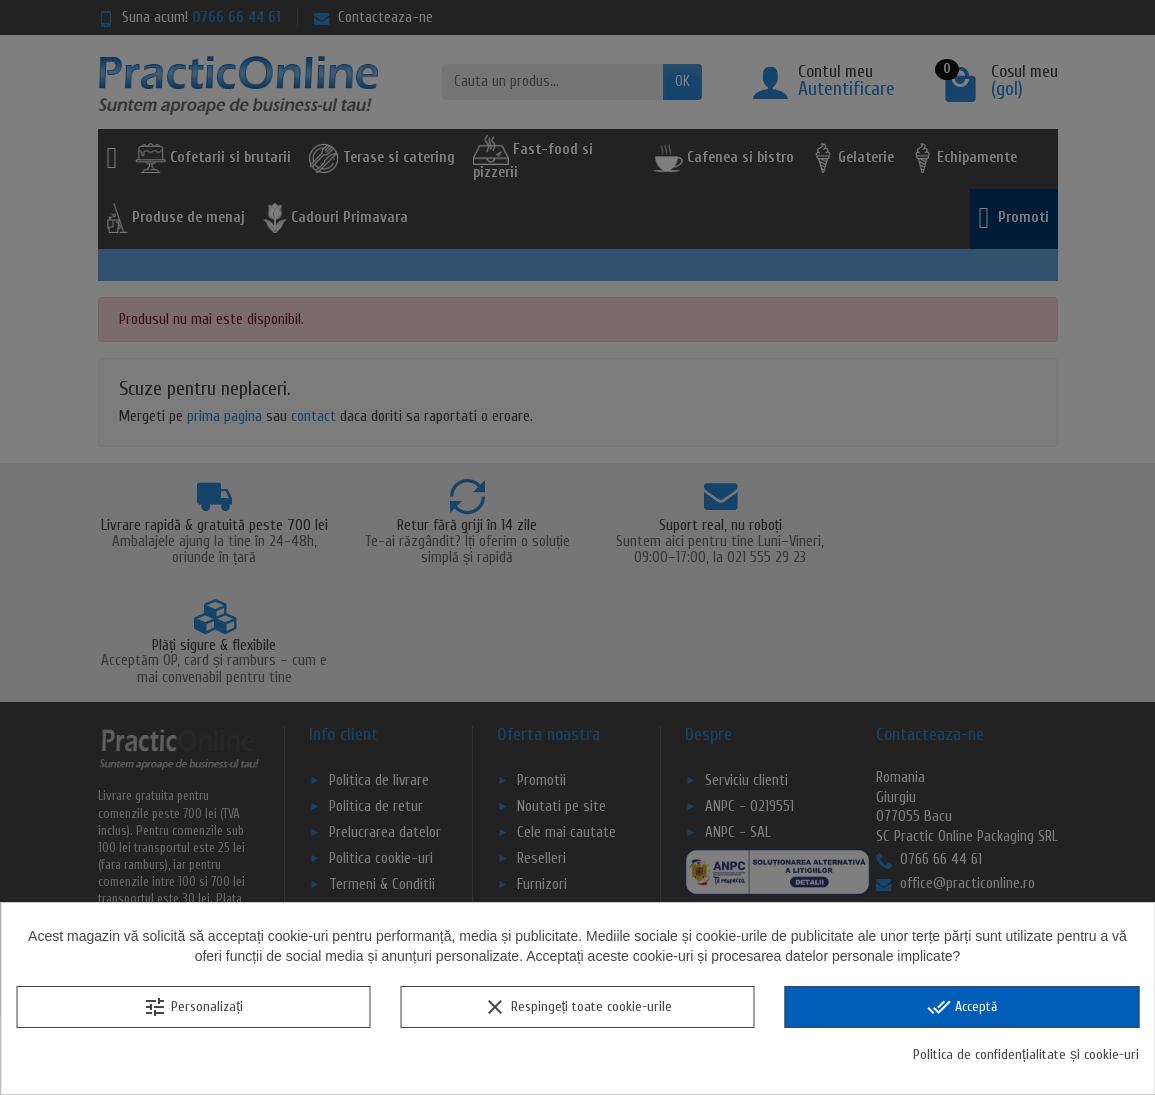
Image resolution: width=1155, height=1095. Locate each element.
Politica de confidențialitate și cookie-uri (1026, 1054)
